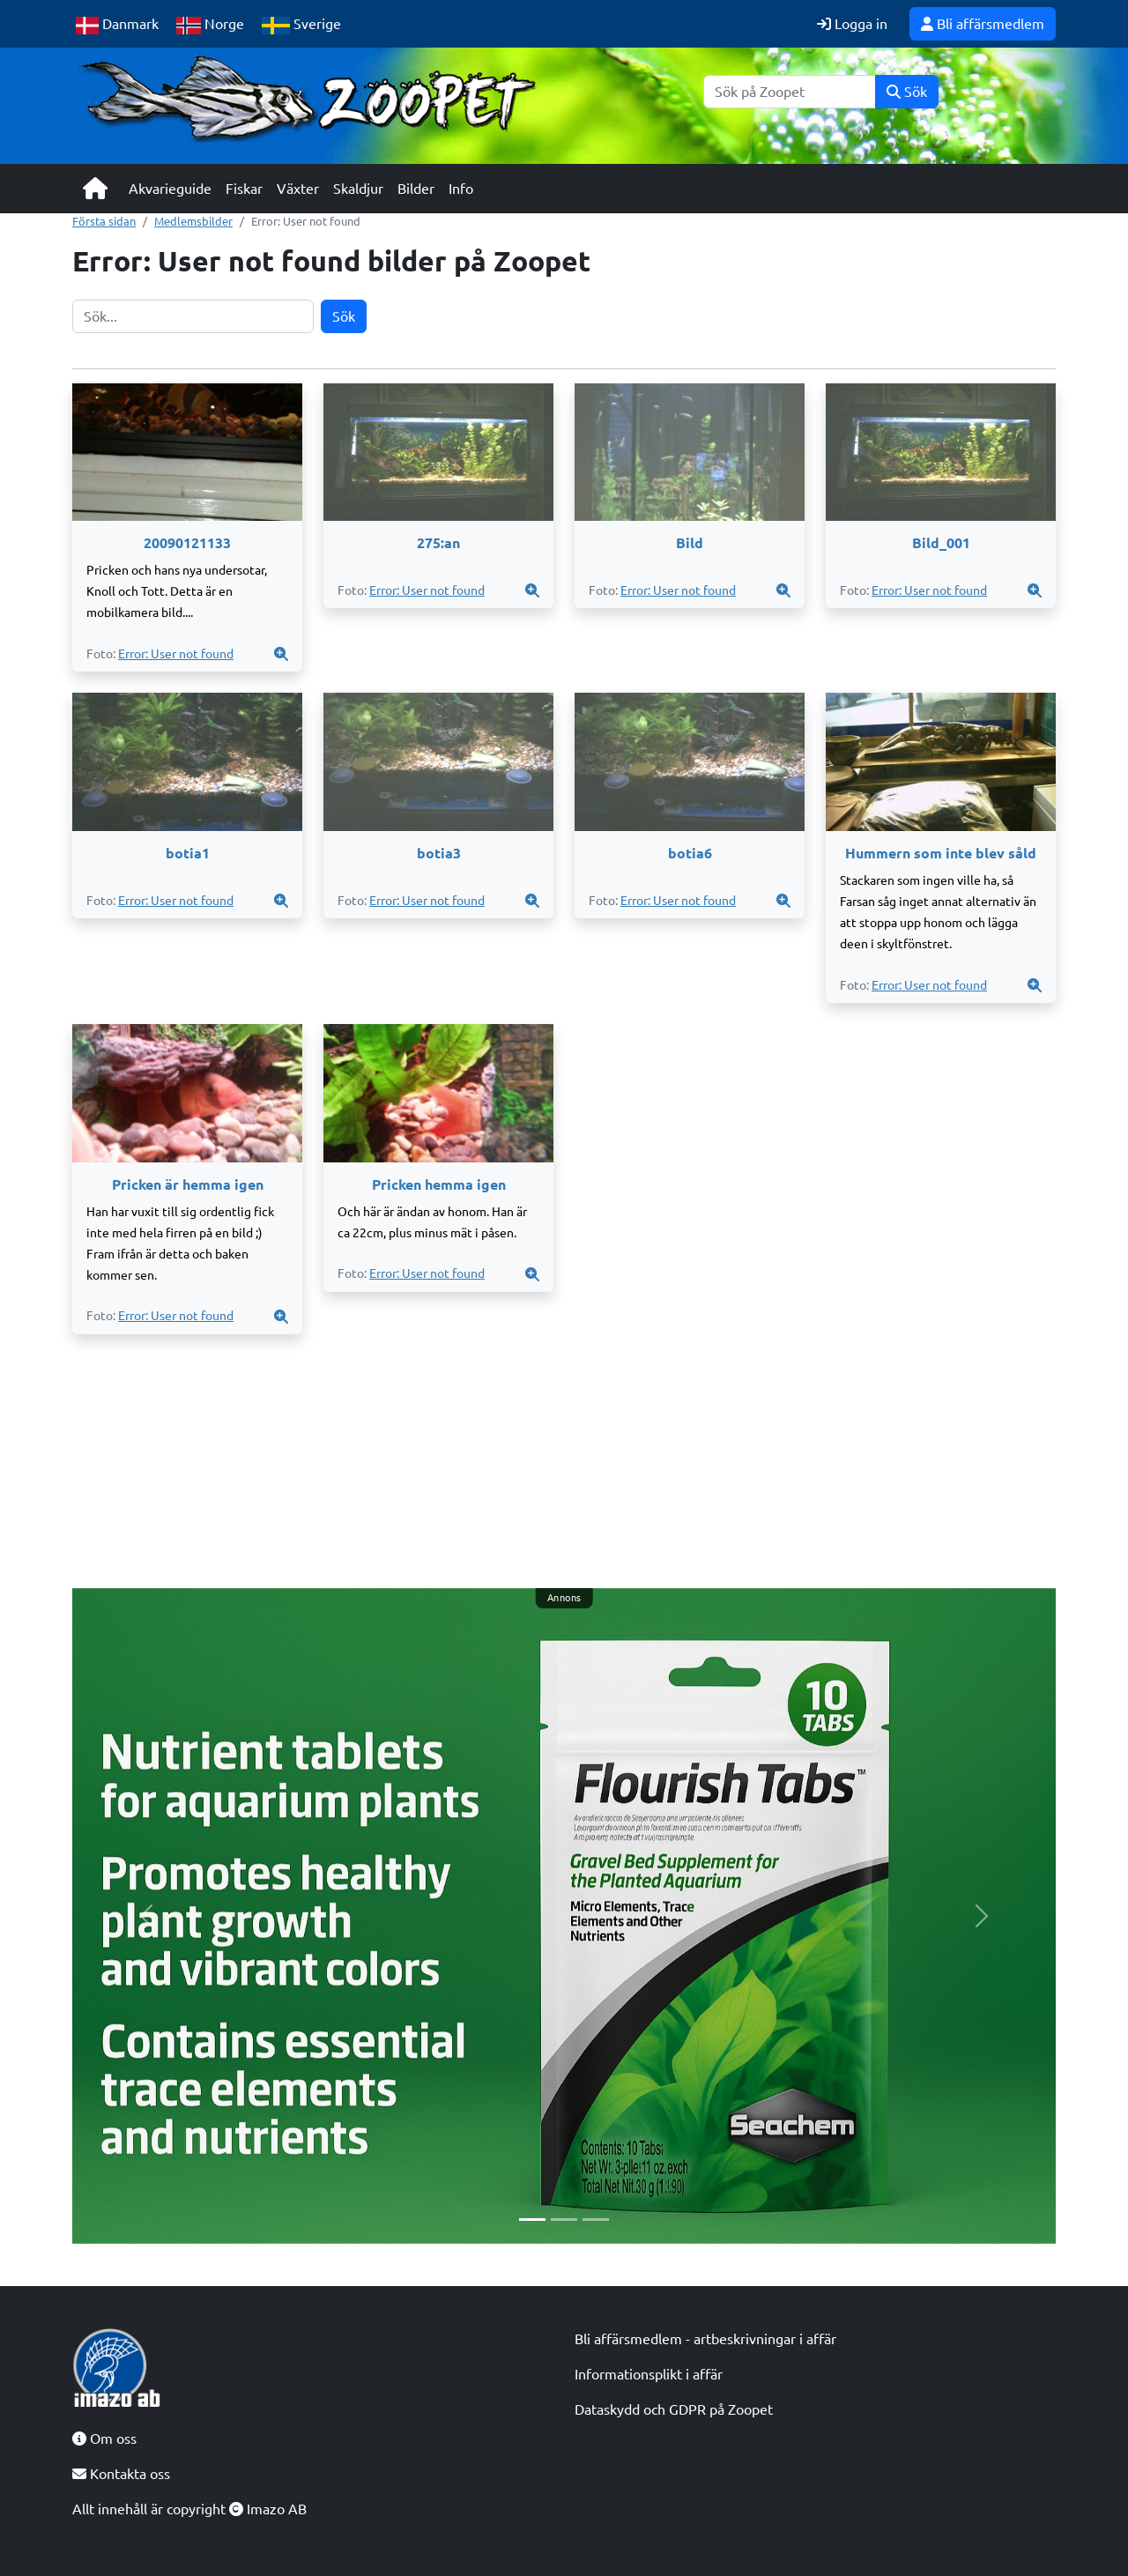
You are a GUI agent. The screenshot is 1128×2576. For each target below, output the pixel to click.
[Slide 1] (532, 2219)
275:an (438, 543)
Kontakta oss (121, 2474)
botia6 (690, 853)
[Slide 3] (596, 2219)
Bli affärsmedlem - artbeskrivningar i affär (705, 2339)
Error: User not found (176, 654)
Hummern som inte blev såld (940, 853)
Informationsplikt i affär (649, 2374)
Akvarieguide (170, 189)
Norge (210, 25)
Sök (907, 92)
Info (461, 189)
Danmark (117, 25)
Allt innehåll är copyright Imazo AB (189, 2509)
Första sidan (104, 221)
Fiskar (244, 189)
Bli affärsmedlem (982, 24)
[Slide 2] (564, 2219)
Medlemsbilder (193, 221)
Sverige (301, 25)
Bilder (415, 189)
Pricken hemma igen (439, 1184)
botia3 (439, 853)
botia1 (188, 853)
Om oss (104, 2438)
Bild (689, 543)
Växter (298, 189)
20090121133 (187, 543)
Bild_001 (941, 543)
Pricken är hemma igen (187, 1184)
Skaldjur (358, 189)
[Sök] (789, 91)
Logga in (852, 24)
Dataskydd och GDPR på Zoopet (674, 2409)
